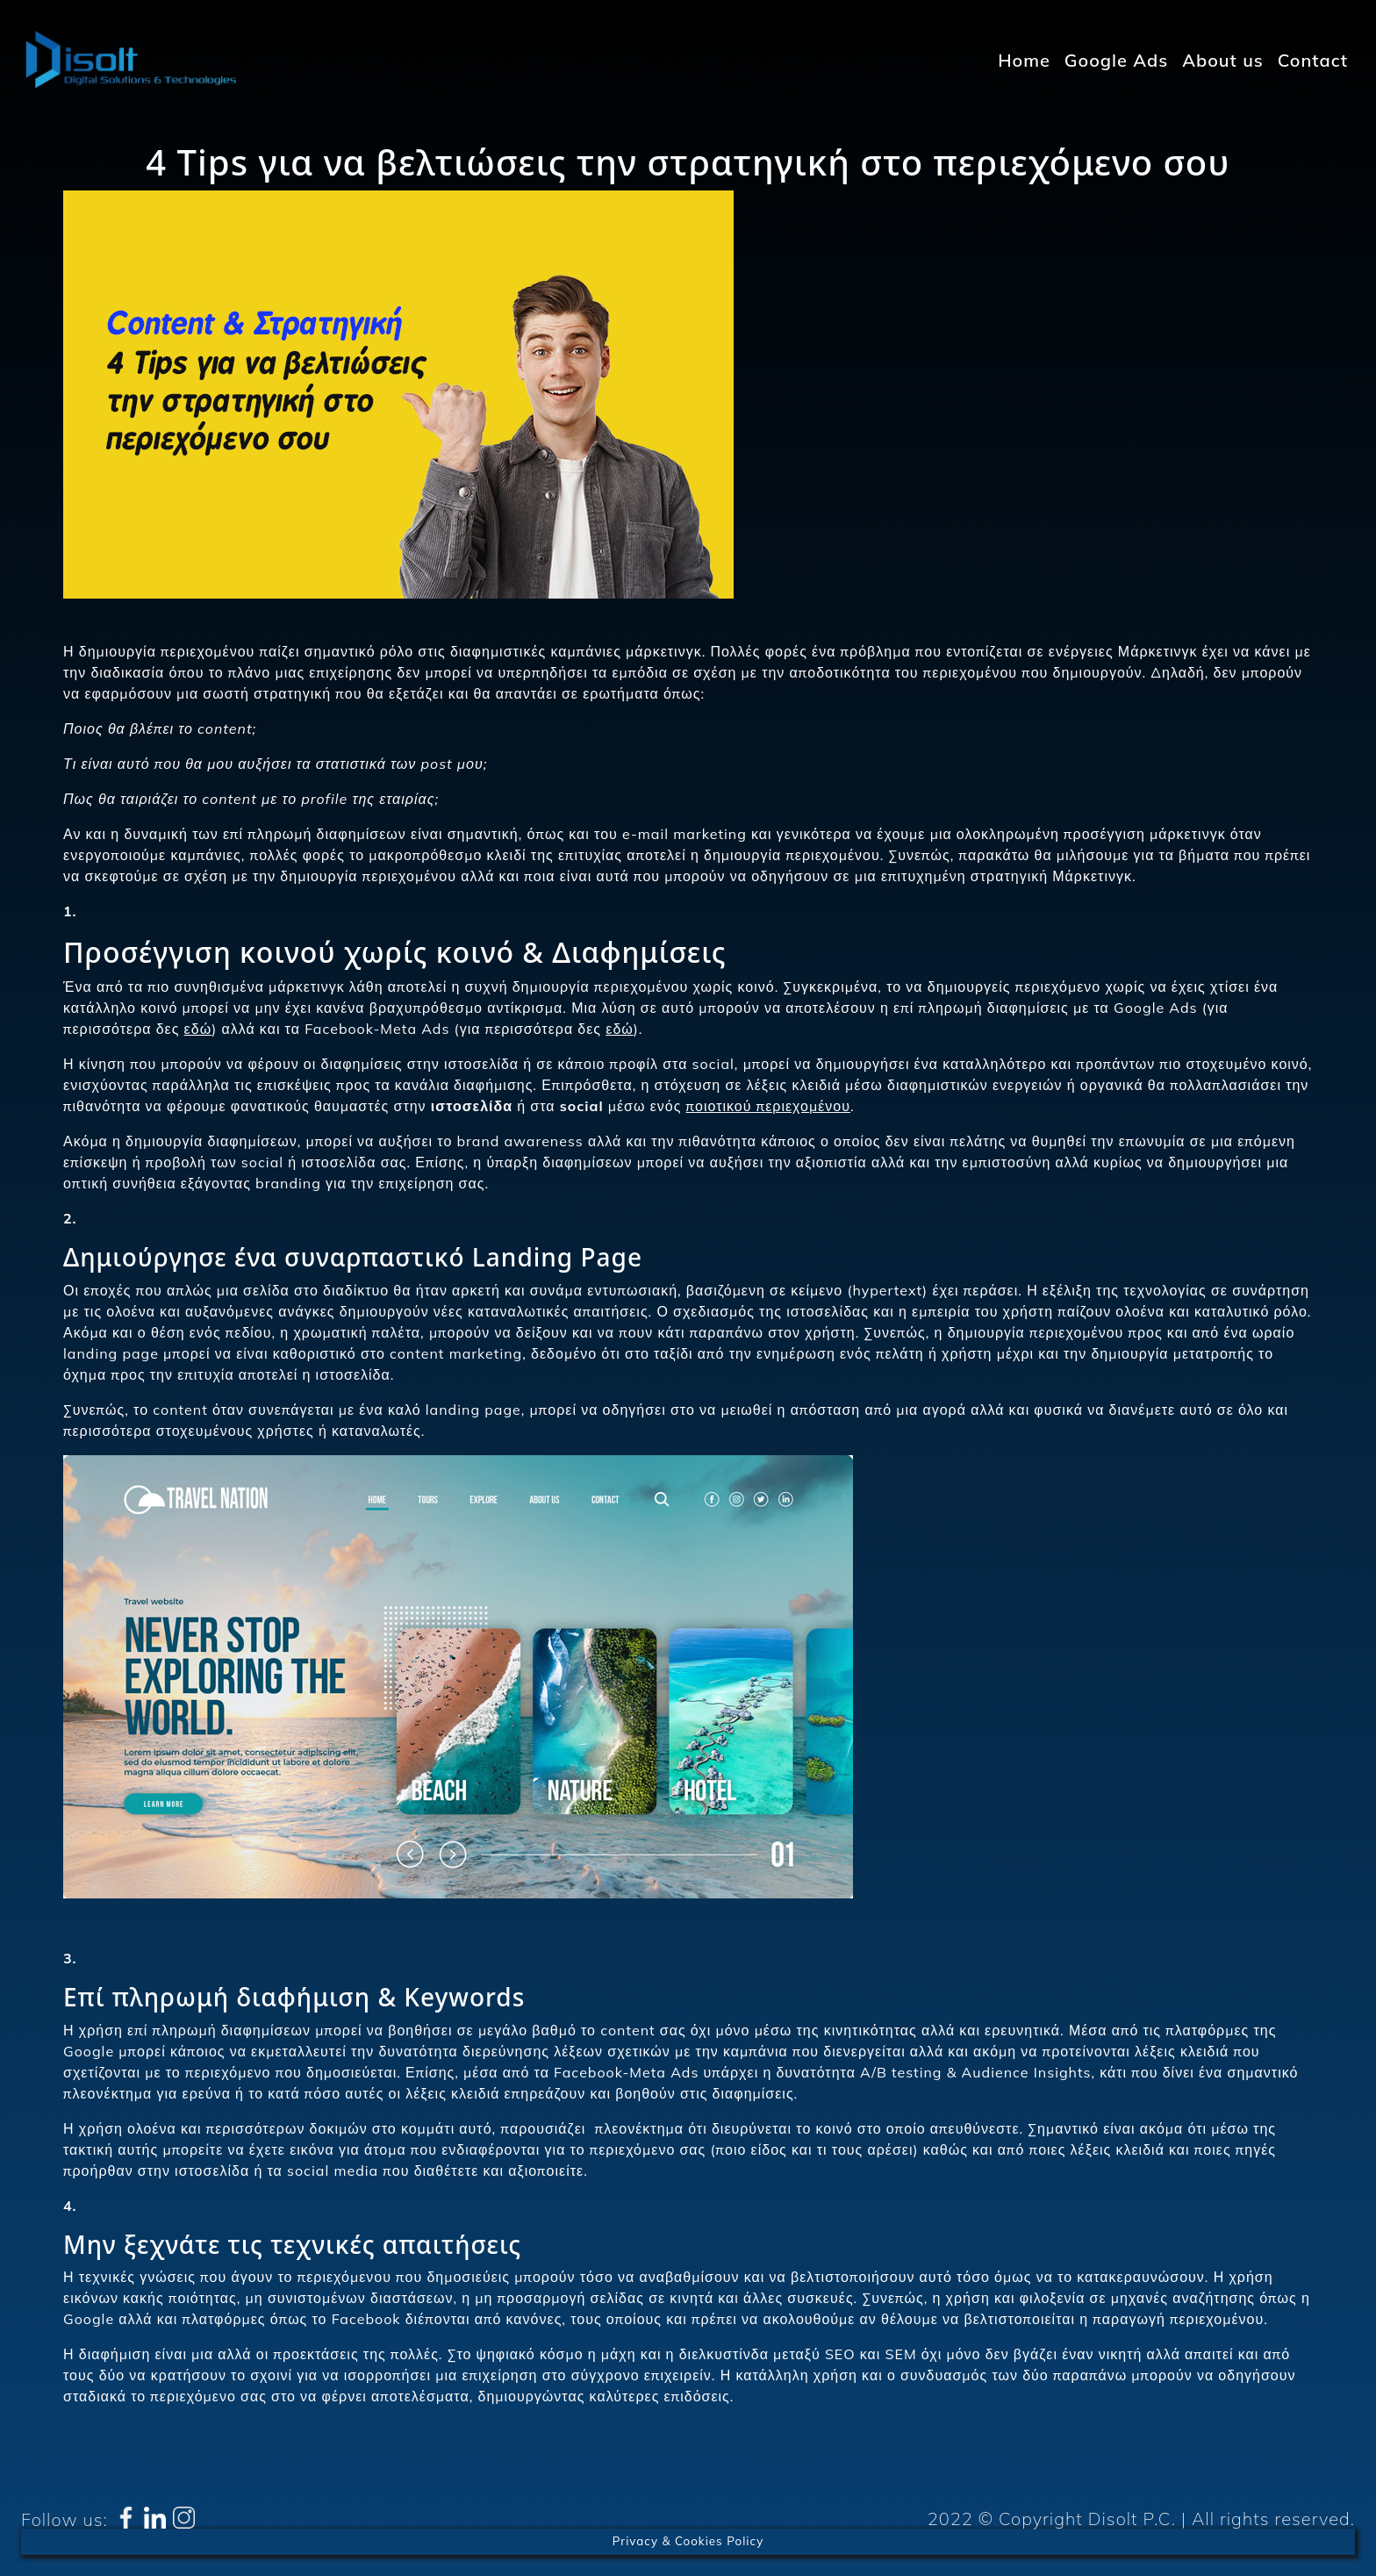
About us (1223, 60)
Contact (1313, 60)
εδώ (198, 1028)
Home (1024, 60)
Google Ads (1116, 60)
